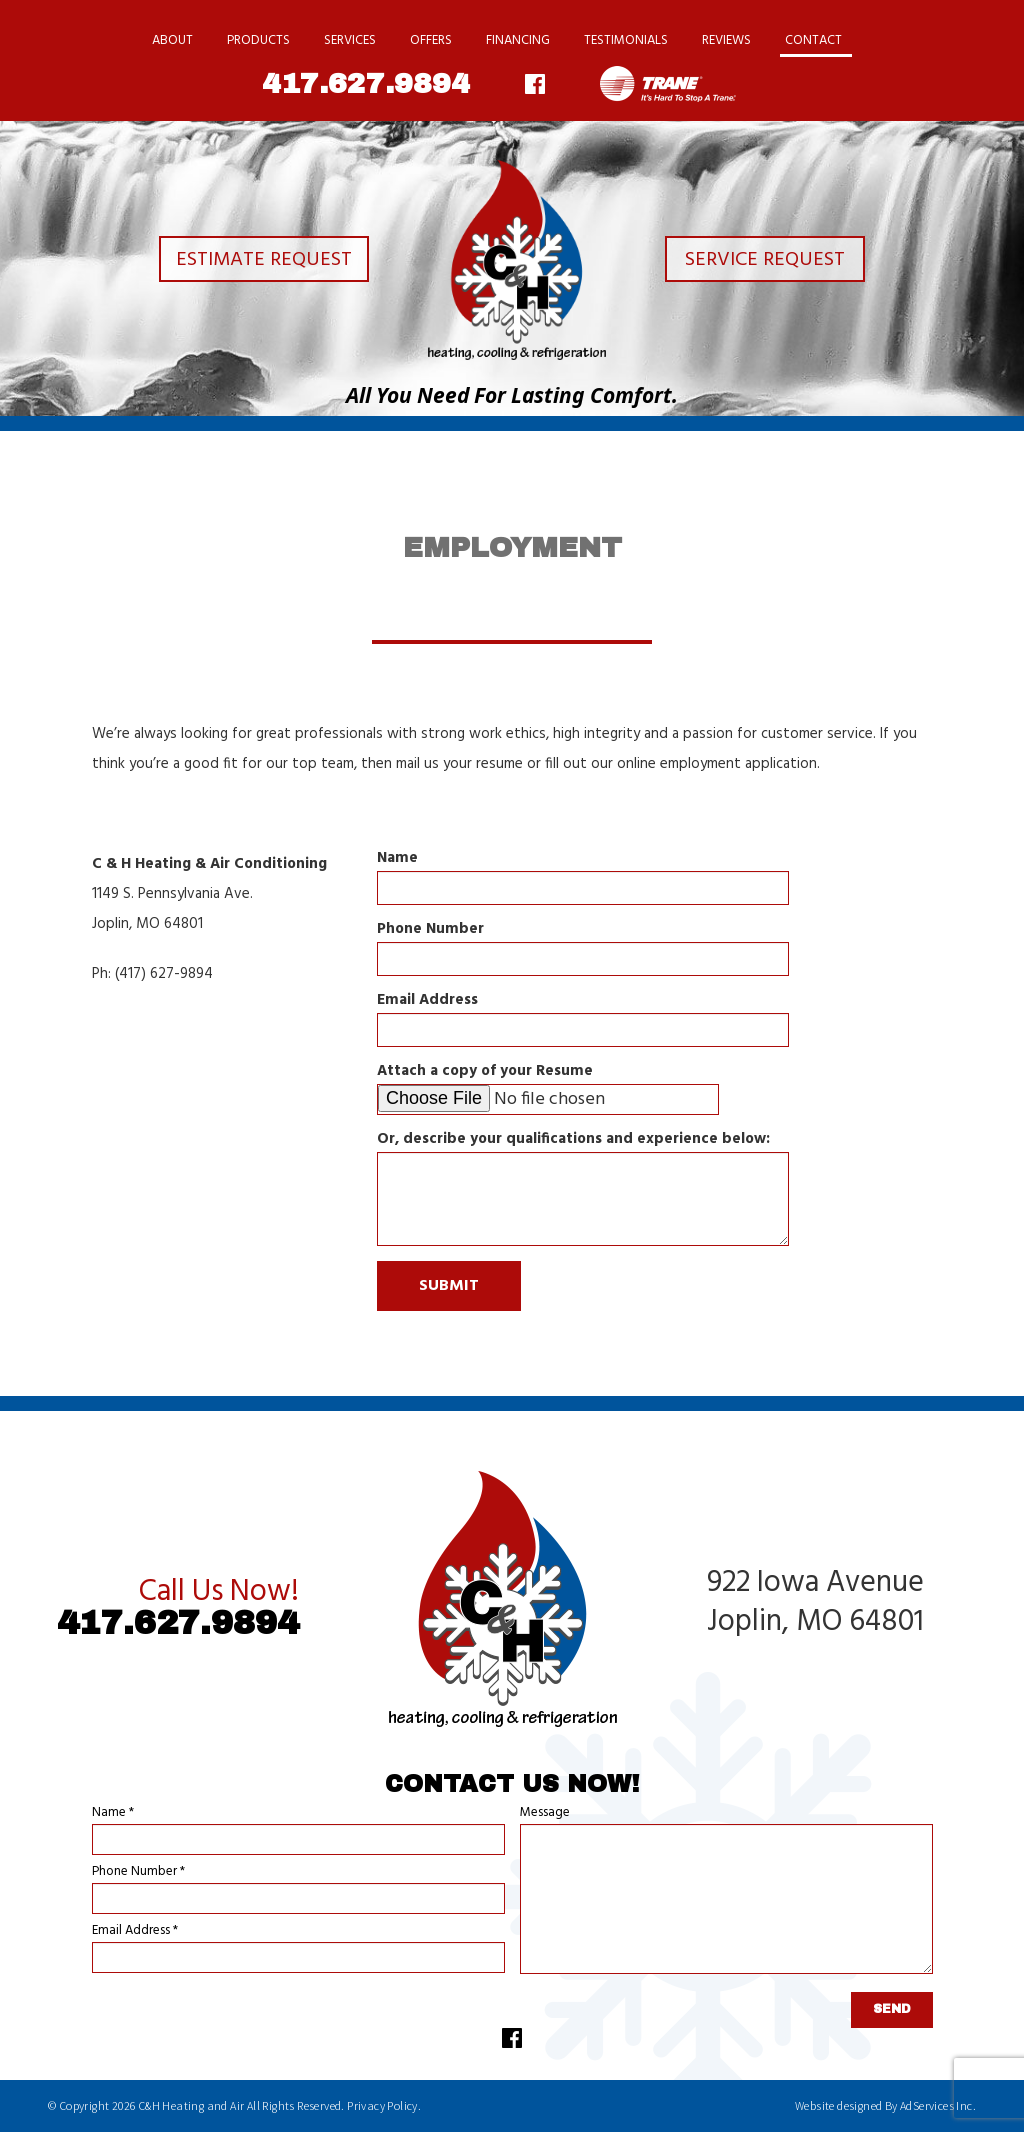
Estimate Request (254, 261)
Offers (431, 40)
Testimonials (626, 40)
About (172, 40)
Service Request (769, 261)
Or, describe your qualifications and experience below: (573, 1139)
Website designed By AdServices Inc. (885, 2105)
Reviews (726, 40)
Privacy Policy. (384, 2105)
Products (258, 40)
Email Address (427, 1000)
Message (545, 1812)
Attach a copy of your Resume (485, 1071)
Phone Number (430, 929)
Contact (813, 40)
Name (397, 858)
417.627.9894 (366, 84)
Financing (518, 40)
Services (350, 40)
